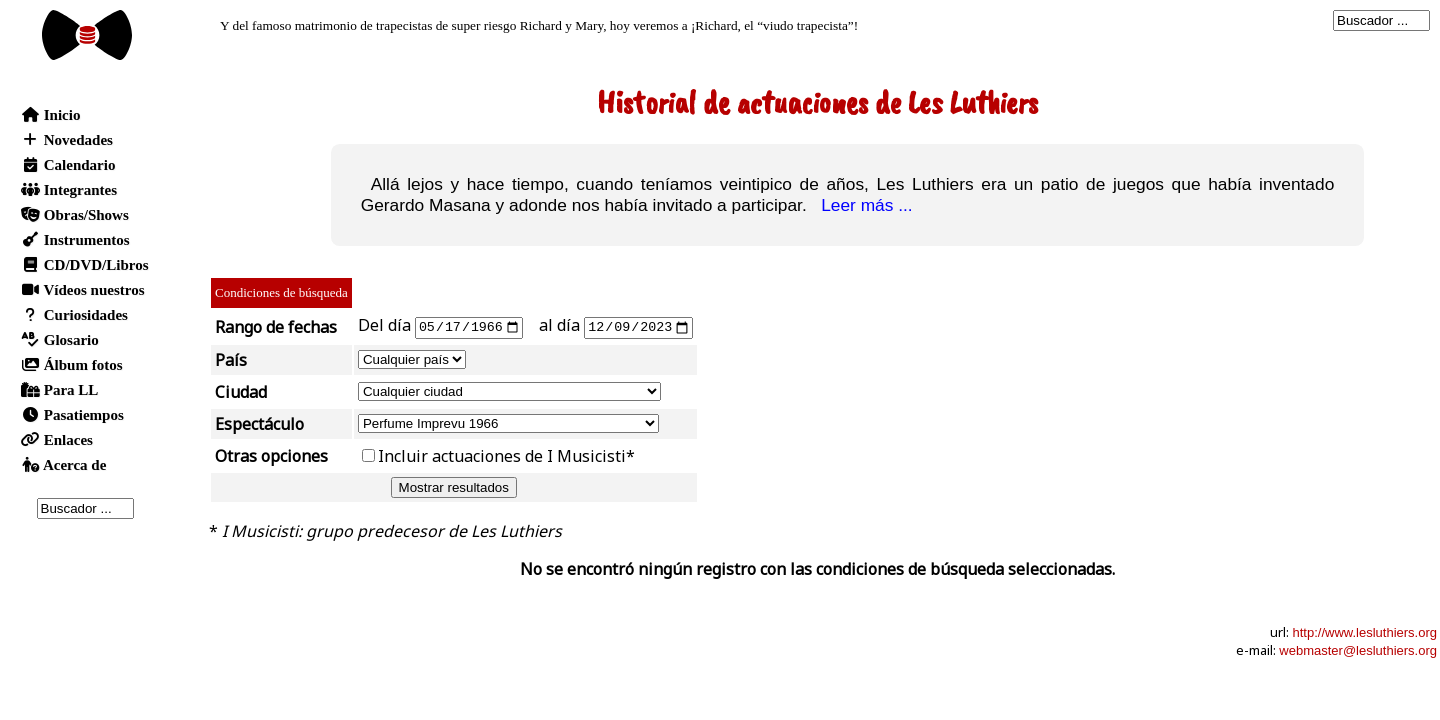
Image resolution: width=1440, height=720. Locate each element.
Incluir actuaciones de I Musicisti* (506, 455)
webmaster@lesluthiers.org (1358, 649)
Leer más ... (862, 205)
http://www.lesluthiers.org (1364, 631)
